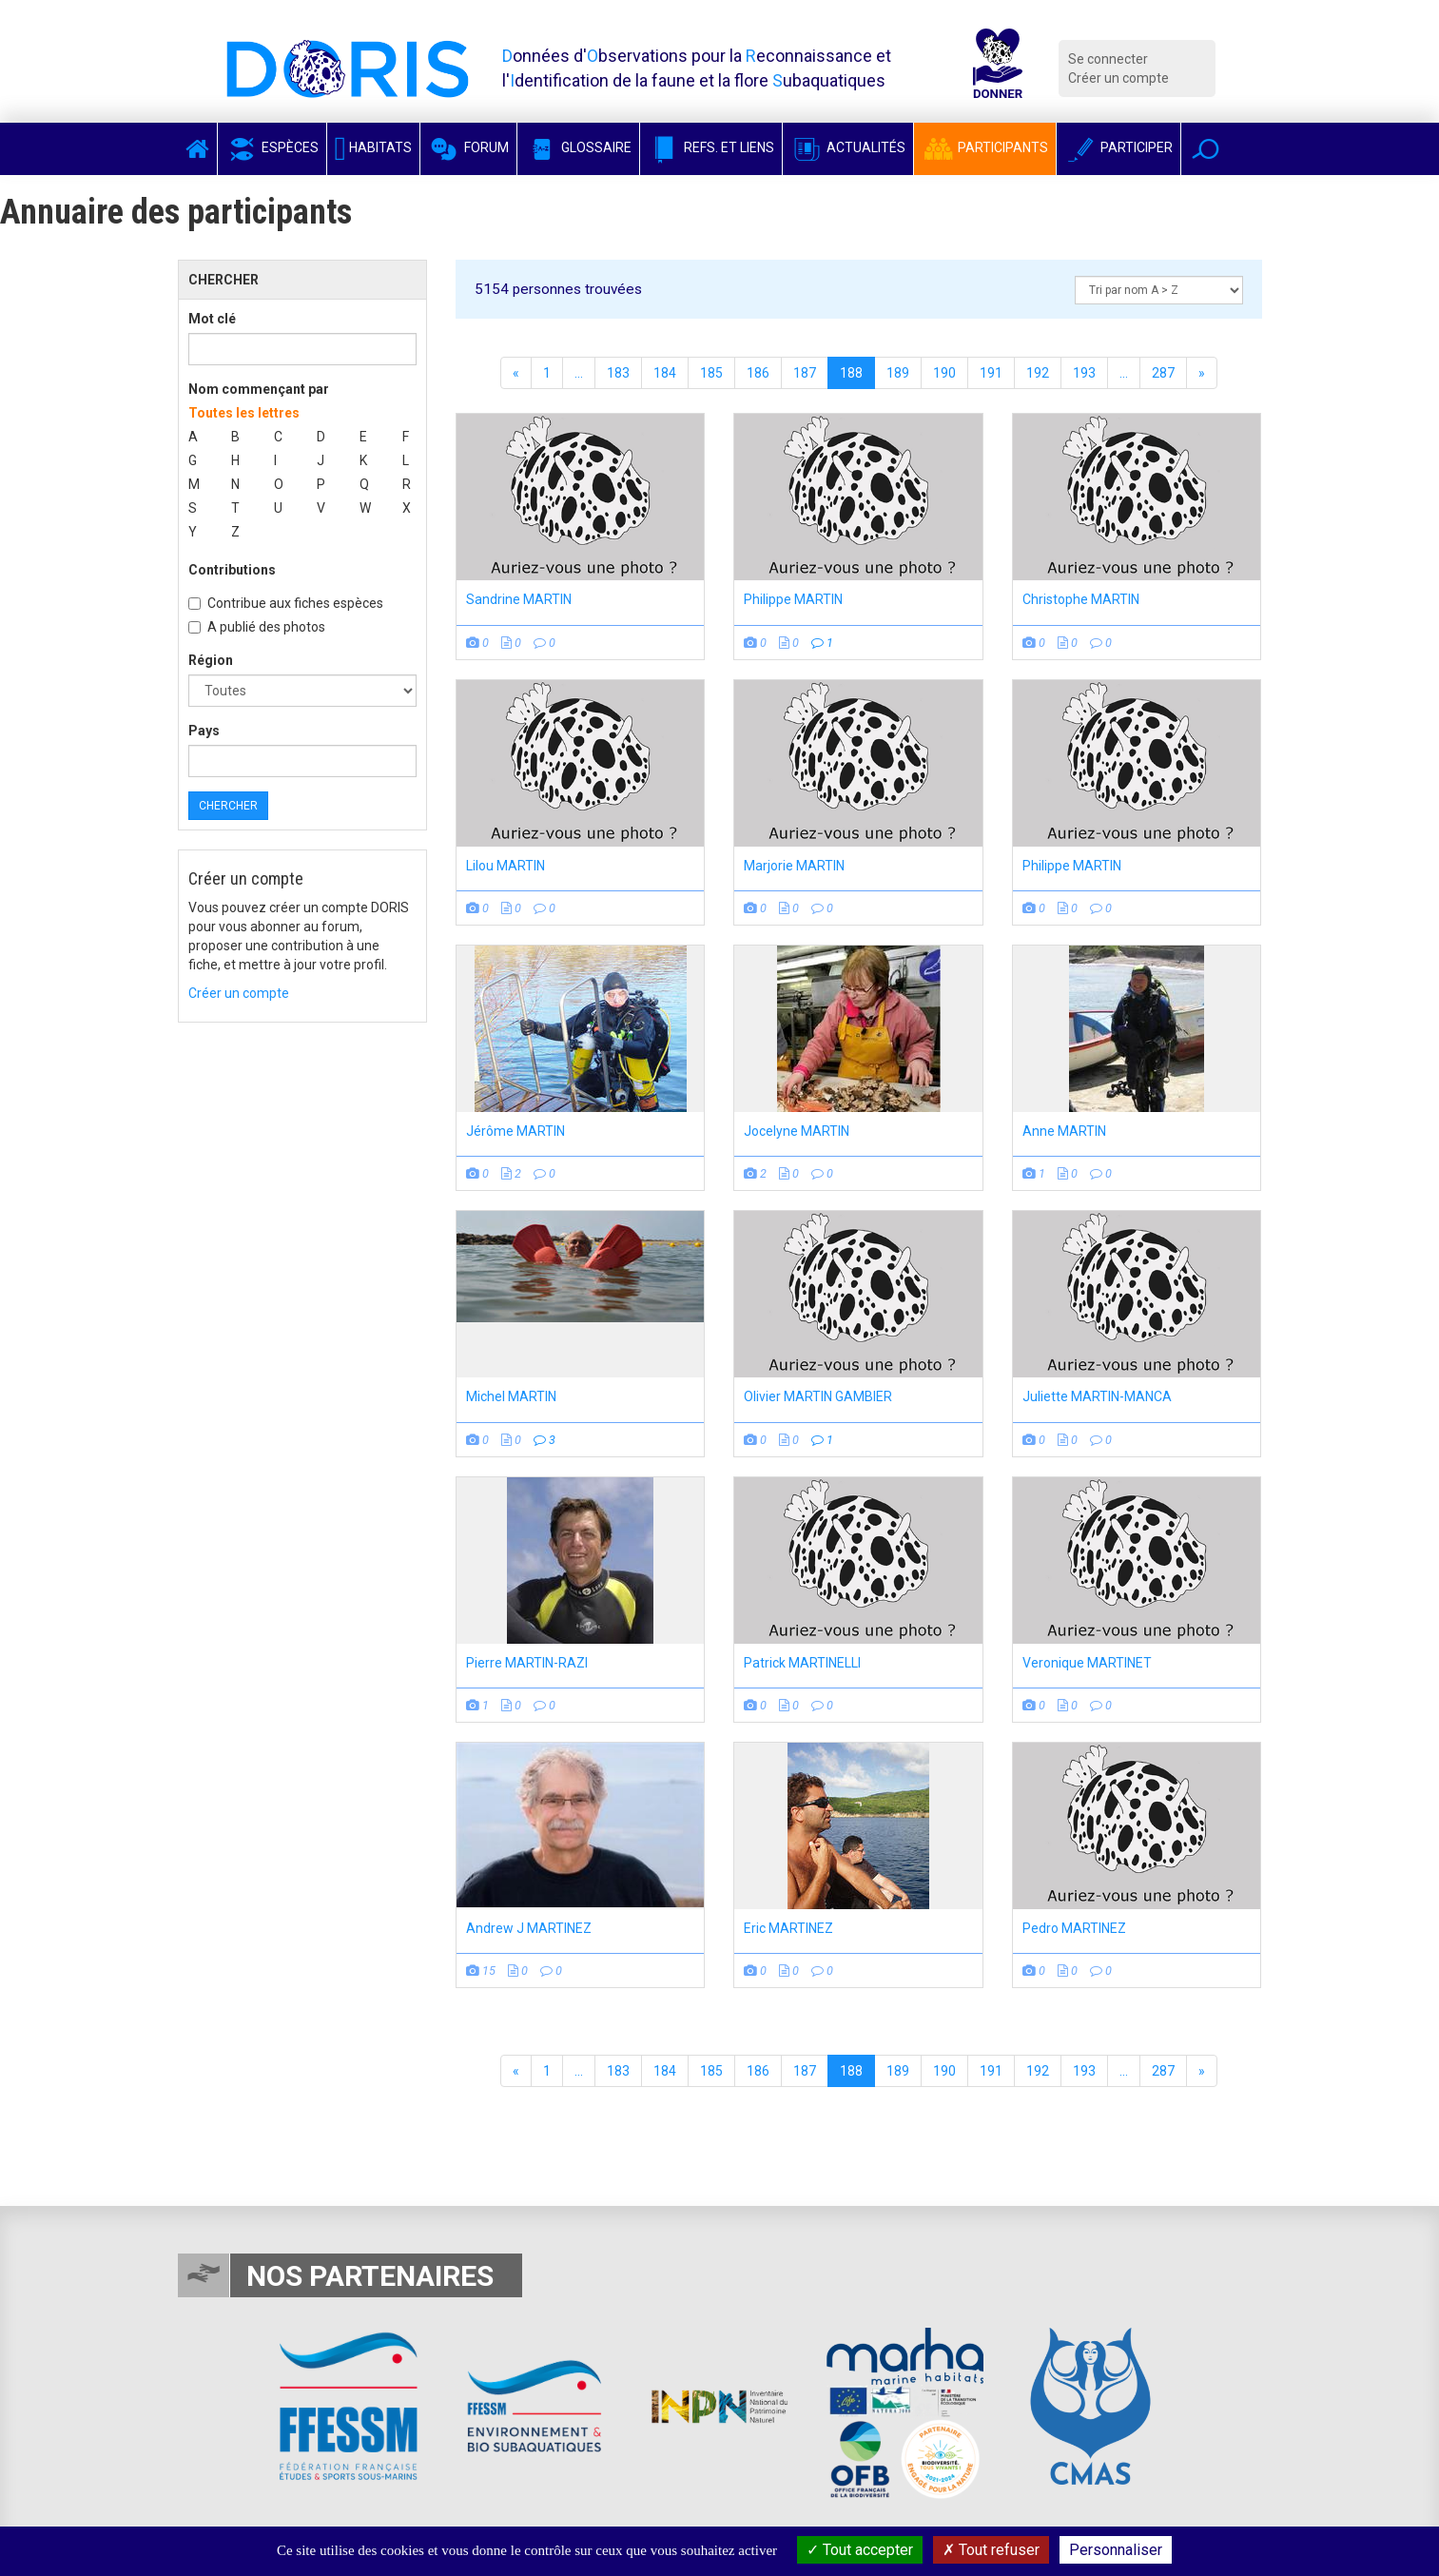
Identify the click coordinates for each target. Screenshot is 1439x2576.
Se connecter (1108, 59)
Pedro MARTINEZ (1074, 1928)
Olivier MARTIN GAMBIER (818, 1396)
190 (944, 373)
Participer (1118, 147)
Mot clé (212, 318)
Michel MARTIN (511, 1396)
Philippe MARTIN (793, 599)
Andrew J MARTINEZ (529, 1928)
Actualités (847, 147)
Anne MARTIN (1064, 1131)
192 (1037, 373)
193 (1084, 373)
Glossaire (578, 147)
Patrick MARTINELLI (802, 1662)
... (578, 373)
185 (711, 373)
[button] (1205, 149)
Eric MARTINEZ (788, 1928)
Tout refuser (991, 2550)
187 (804, 373)
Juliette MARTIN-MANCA (1097, 1396)
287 (1163, 373)
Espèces (272, 147)
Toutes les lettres (244, 412)
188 (851, 373)
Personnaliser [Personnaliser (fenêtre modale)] (1115, 2550)
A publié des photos (256, 626)
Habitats (374, 147)
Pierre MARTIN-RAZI (527, 1662)
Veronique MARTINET (1087, 1662)
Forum (468, 147)
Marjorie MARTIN (794, 865)
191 (991, 373)
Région (210, 660)
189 (897, 373)
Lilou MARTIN (505, 865)
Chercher (228, 805)
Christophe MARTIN (1080, 599)
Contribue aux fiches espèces (285, 603)
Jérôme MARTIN (515, 1131)
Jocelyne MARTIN (796, 1131)
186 (758, 373)
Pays (204, 730)
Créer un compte (1118, 78)
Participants (985, 147)
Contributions (232, 569)
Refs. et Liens (711, 147)
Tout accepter (860, 2550)
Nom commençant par (258, 389)
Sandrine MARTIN (519, 599)
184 (664, 373)
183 (618, 373)
